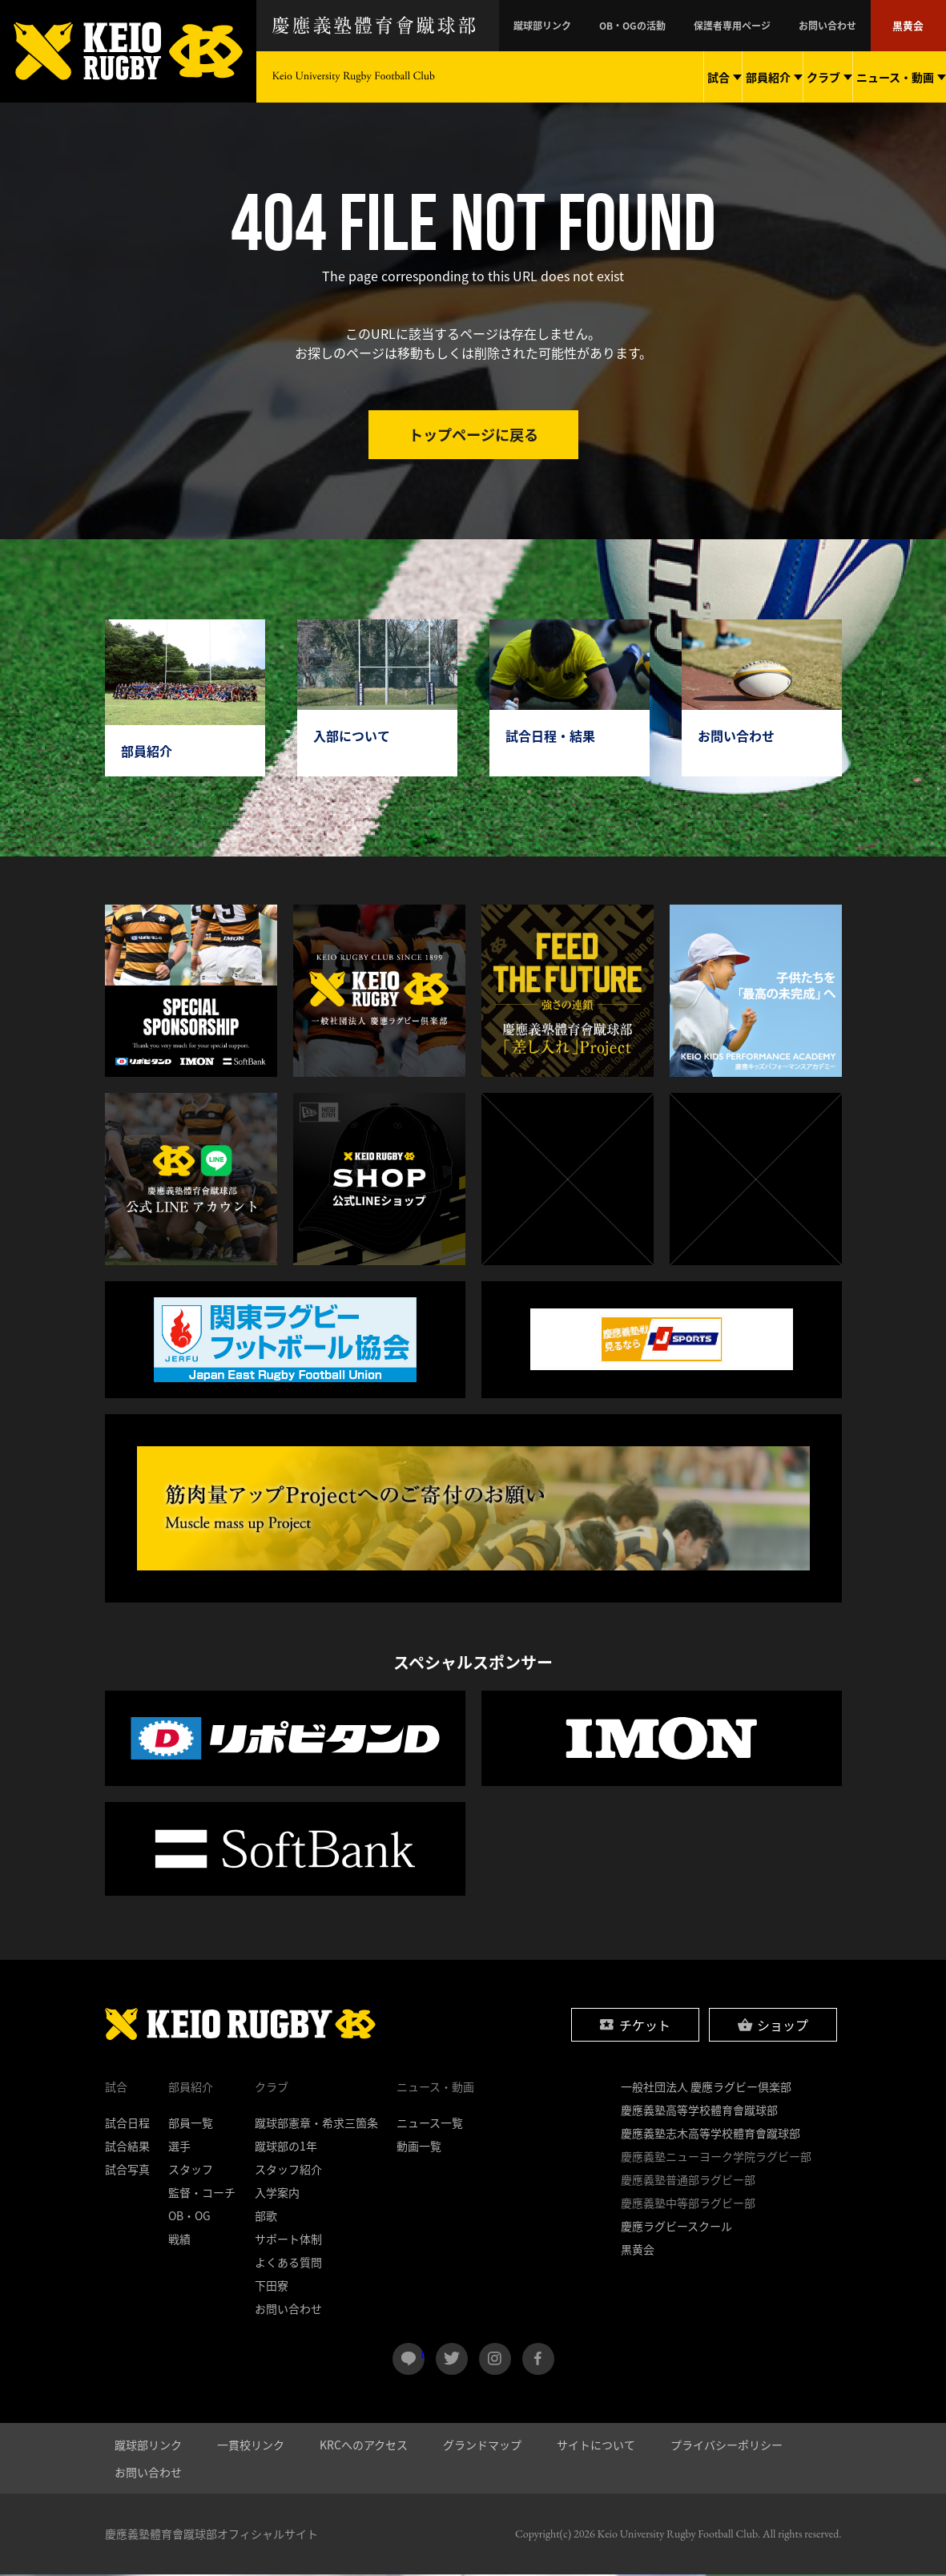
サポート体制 (288, 2240)
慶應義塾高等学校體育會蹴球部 (699, 2111)
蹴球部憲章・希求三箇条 (316, 2124)
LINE (423, 2354)
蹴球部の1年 (286, 2147)
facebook (538, 2360)
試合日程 (127, 2124)
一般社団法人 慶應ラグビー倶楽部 (706, 2088)
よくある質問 (288, 2264)
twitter (452, 2360)
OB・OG (189, 2217)
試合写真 (127, 2171)
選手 (179, 2147)
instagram (495, 2360)
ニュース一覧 (430, 2124)
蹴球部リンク (615, 25)
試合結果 (127, 2147)
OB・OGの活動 (687, 25)
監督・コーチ (201, 2194)
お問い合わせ (845, 25)
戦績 (179, 2240)
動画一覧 (419, 2147)
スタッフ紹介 (288, 2171)
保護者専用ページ (768, 25)
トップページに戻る (473, 435)
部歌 (266, 2217)
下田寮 (271, 2287)
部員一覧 (190, 2124)
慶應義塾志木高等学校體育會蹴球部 (710, 2135)
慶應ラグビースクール (676, 2227)
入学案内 (277, 2194)
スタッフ (190, 2171)
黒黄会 (912, 25)
